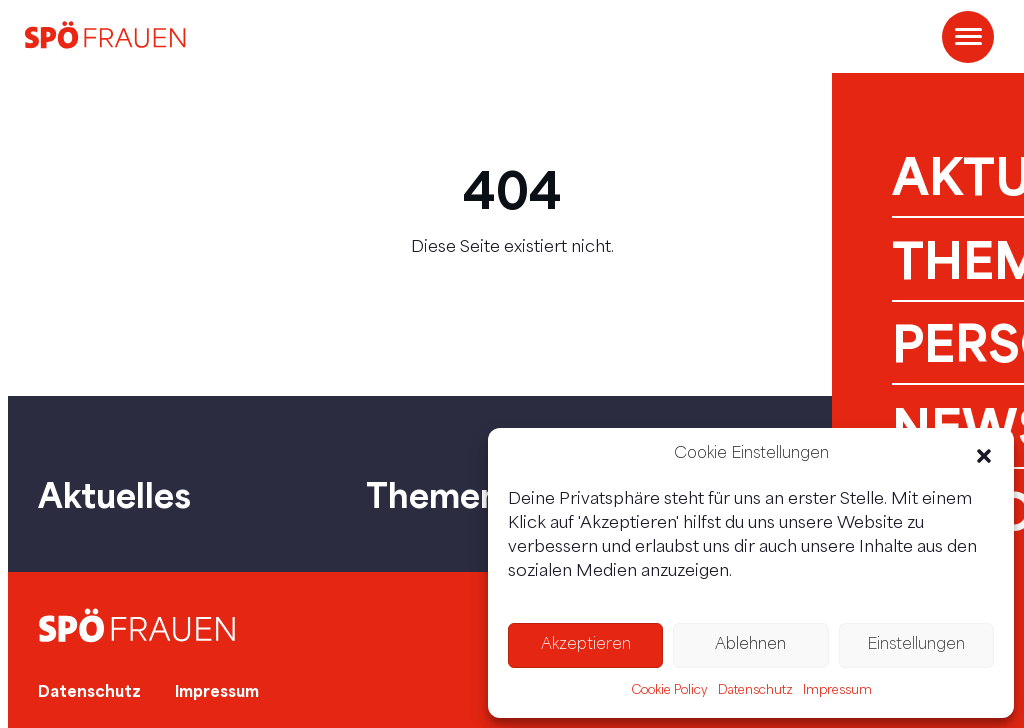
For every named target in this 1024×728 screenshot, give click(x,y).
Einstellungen (916, 645)
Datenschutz (755, 691)
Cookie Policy (669, 691)
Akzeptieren (586, 645)
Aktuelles (114, 495)
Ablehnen (750, 645)
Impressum (837, 691)
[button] (984, 456)
